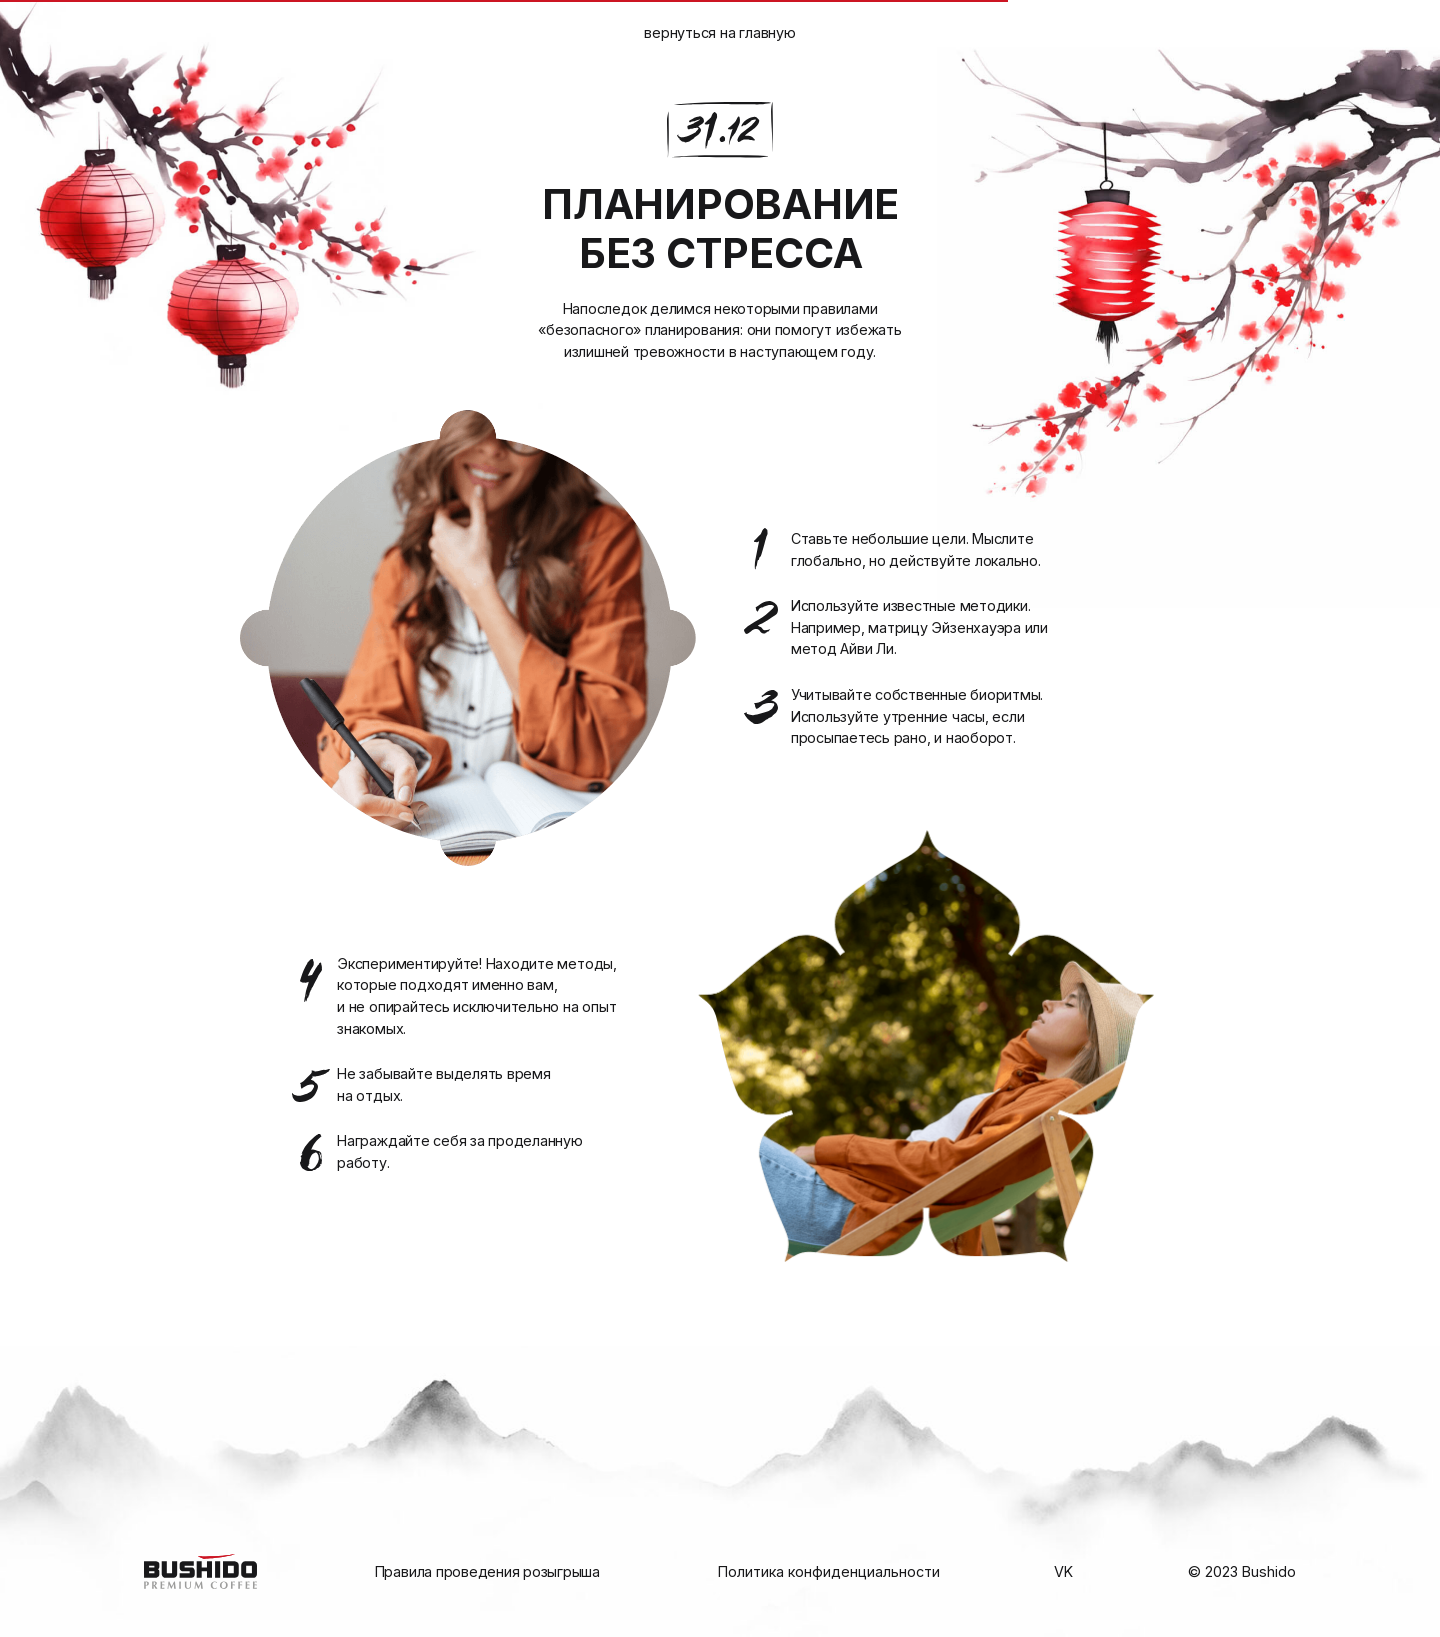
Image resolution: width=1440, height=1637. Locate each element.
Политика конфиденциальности (829, 1571)
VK (1063, 1571)
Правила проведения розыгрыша (487, 1571)
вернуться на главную (719, 32)
